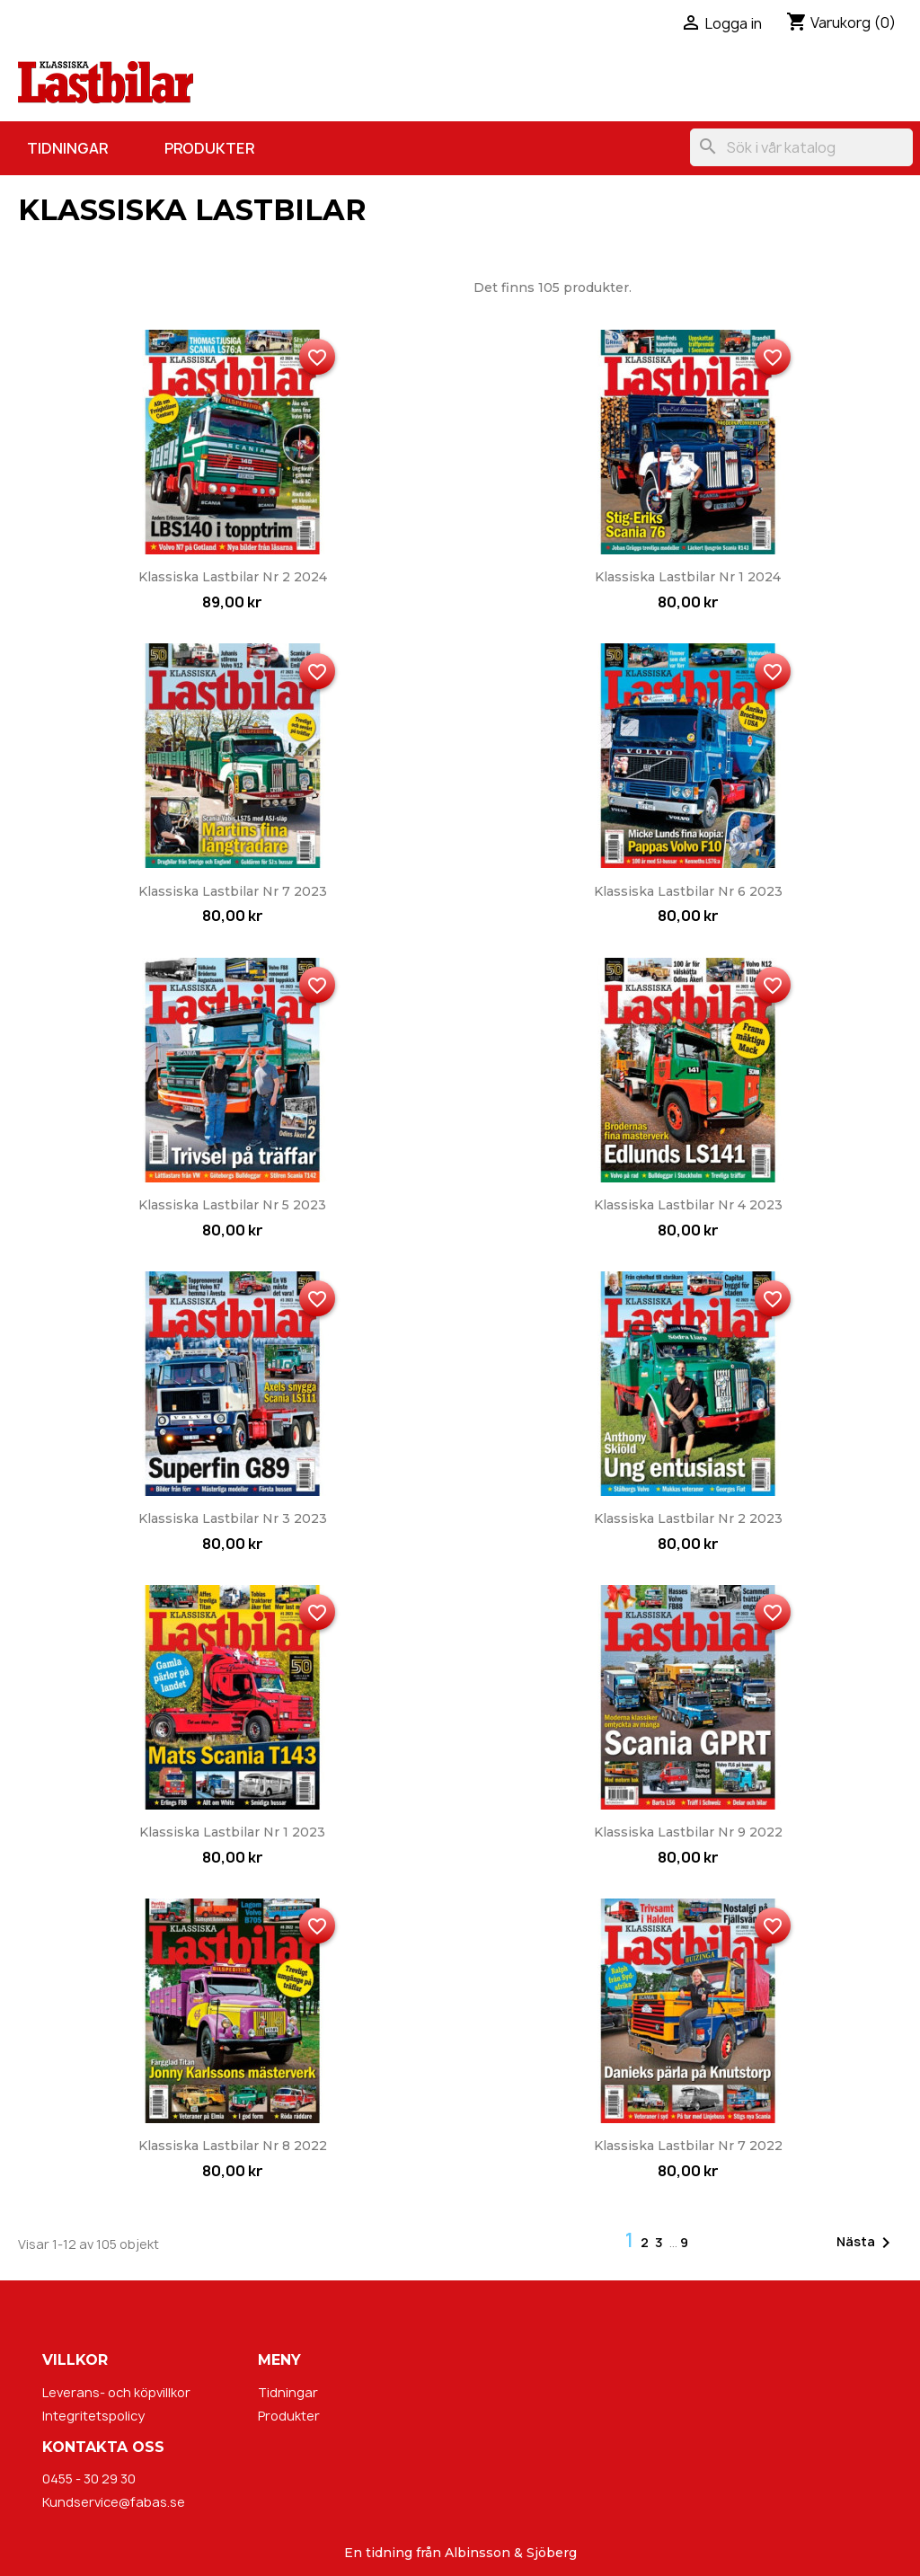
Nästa (866, 2242)
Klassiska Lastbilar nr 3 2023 (232, 1518)
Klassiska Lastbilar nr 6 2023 (688, 891)
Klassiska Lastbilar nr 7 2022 (688, 2146)
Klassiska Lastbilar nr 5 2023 (232, 1205)
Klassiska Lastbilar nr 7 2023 (232, 891)
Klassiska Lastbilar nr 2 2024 (232, 577)
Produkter (209, 148)
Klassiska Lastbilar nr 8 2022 (232, 2146)
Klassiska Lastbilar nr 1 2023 (232, 1832)
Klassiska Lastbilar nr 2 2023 (688, 1518)
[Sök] (801, 147)
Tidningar (67, 148)
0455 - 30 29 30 (89, 2478)
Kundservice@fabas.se (113, 2501)
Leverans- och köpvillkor (116, 2392)
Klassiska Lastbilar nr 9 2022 (688, 1832)
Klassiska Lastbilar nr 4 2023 (688, 1205)
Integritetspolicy (93, 2415)
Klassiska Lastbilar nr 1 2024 (688, 577)
